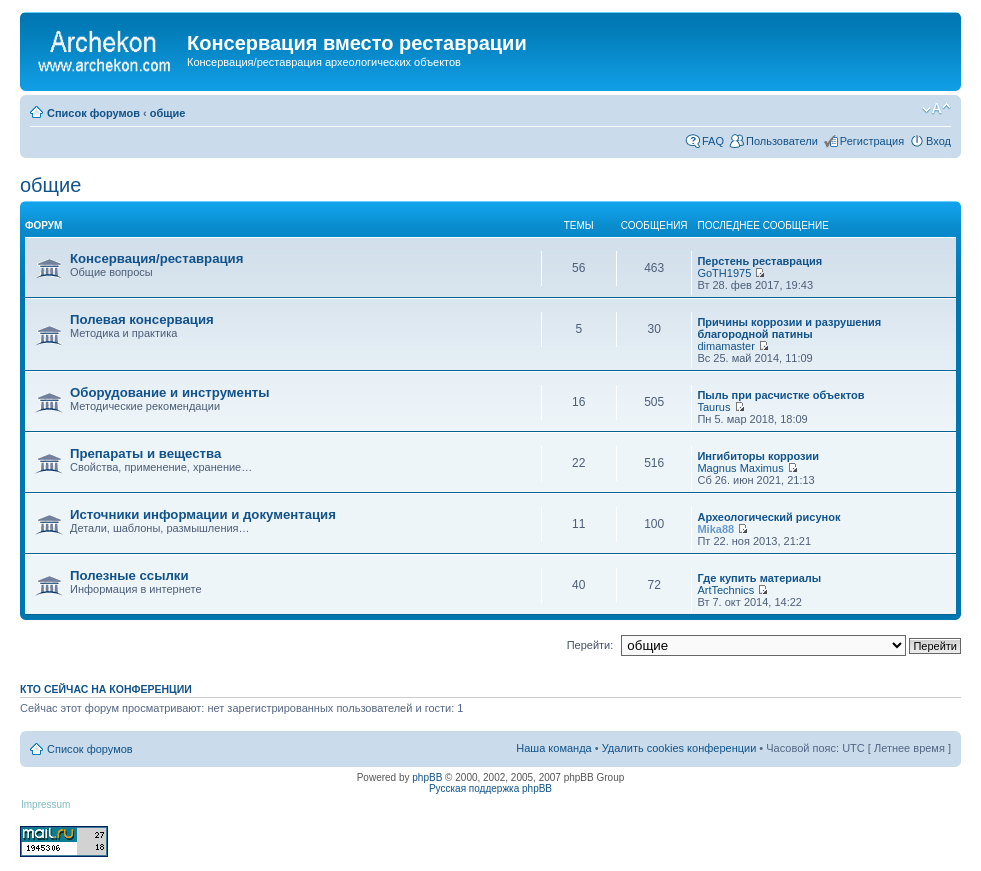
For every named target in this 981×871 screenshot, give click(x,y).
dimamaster (725, 346)
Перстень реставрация (759, 261)
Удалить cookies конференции (679, 748)
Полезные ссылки (129, 575)
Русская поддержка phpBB (490, 788)
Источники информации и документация (203, 514)
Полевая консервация (142, 319)
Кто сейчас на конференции (106, 689)
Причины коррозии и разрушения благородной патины (789, 328)
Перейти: (590, 645)
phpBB (427, 777)
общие (168, 113)
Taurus (713, 407)
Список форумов (93, 113)
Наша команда (553, 748)
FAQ (713, 141)
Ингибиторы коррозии (758, 456)
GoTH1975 (724, 273)
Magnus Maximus (740, 468)
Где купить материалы (759, 578)
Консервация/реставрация (156, 258)
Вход (938, 141)
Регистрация (872, 141)
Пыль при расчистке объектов (780, 395)
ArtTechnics (725, 590)
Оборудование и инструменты (170, 392)
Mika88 (715, 529)
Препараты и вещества (145, 453)
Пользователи (782, 141)
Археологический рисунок (768, 517)
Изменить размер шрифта (936, 109)
